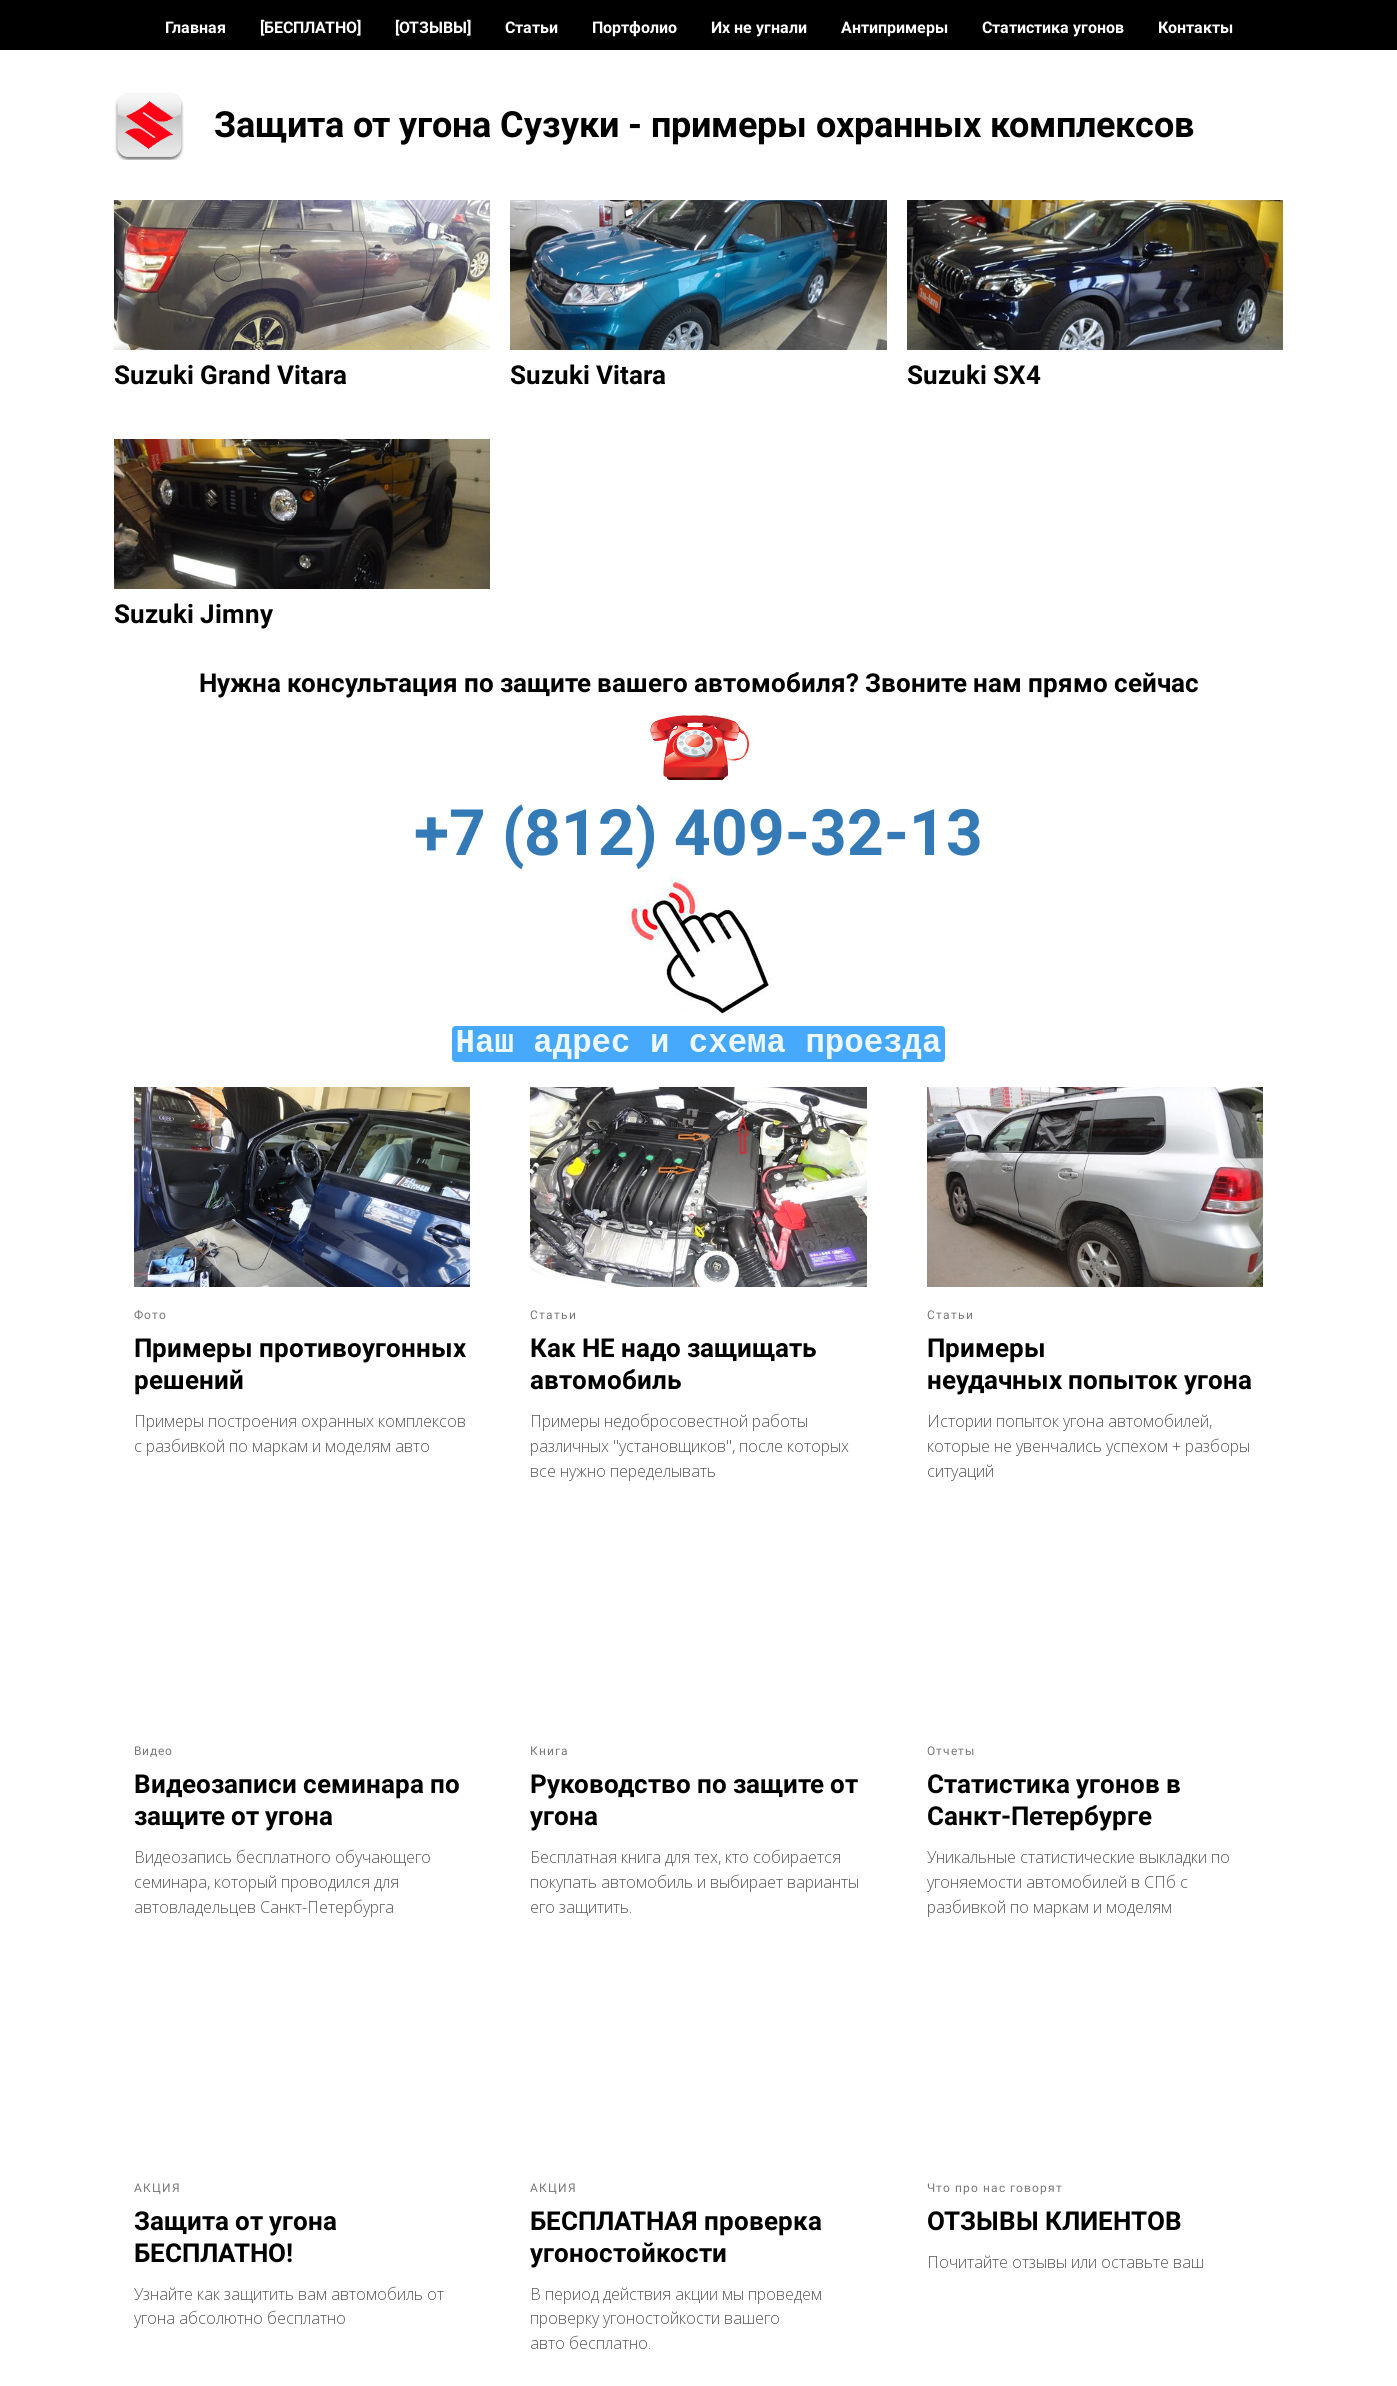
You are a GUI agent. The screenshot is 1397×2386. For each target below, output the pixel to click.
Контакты (1195, 27)
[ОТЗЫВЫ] (435, 27)
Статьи (533, 27)
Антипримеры (896, 27)
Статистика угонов (1055, 27)
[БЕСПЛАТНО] (312, 27)
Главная (197, 27)
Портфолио (636, 27)
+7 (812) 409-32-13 (698, 833)
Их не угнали (761, 27)
